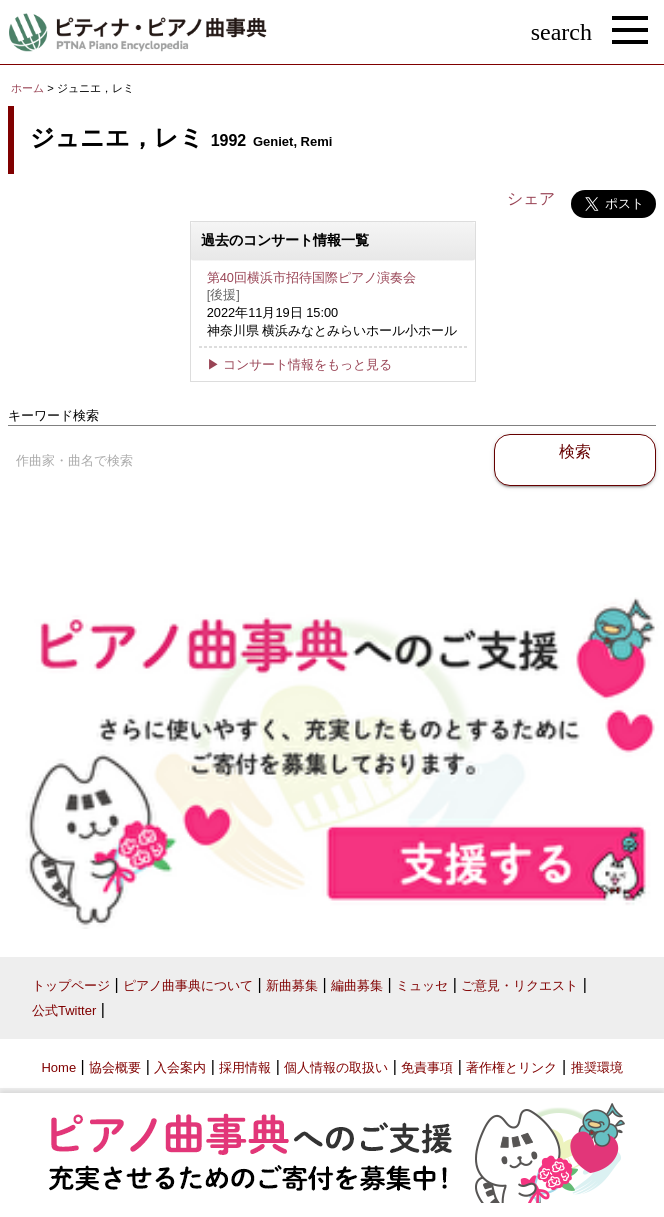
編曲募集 (357, 985)
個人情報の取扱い (336, 1067)
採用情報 (245, 1067)
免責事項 (427, 1067)
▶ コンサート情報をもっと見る (300, 364)
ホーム (27, 88)
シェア (531, 198)
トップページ (71, 985)
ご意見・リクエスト (519, 985)
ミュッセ (422, 985)
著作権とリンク (511, 1067)
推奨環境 (597, 1067)
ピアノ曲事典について (188, 985)
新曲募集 (292, 985)
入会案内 (180, 1067)
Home (58, 1067)
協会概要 (115, 1067)
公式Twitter (64, 1010)
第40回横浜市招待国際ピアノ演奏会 (311, 277)
